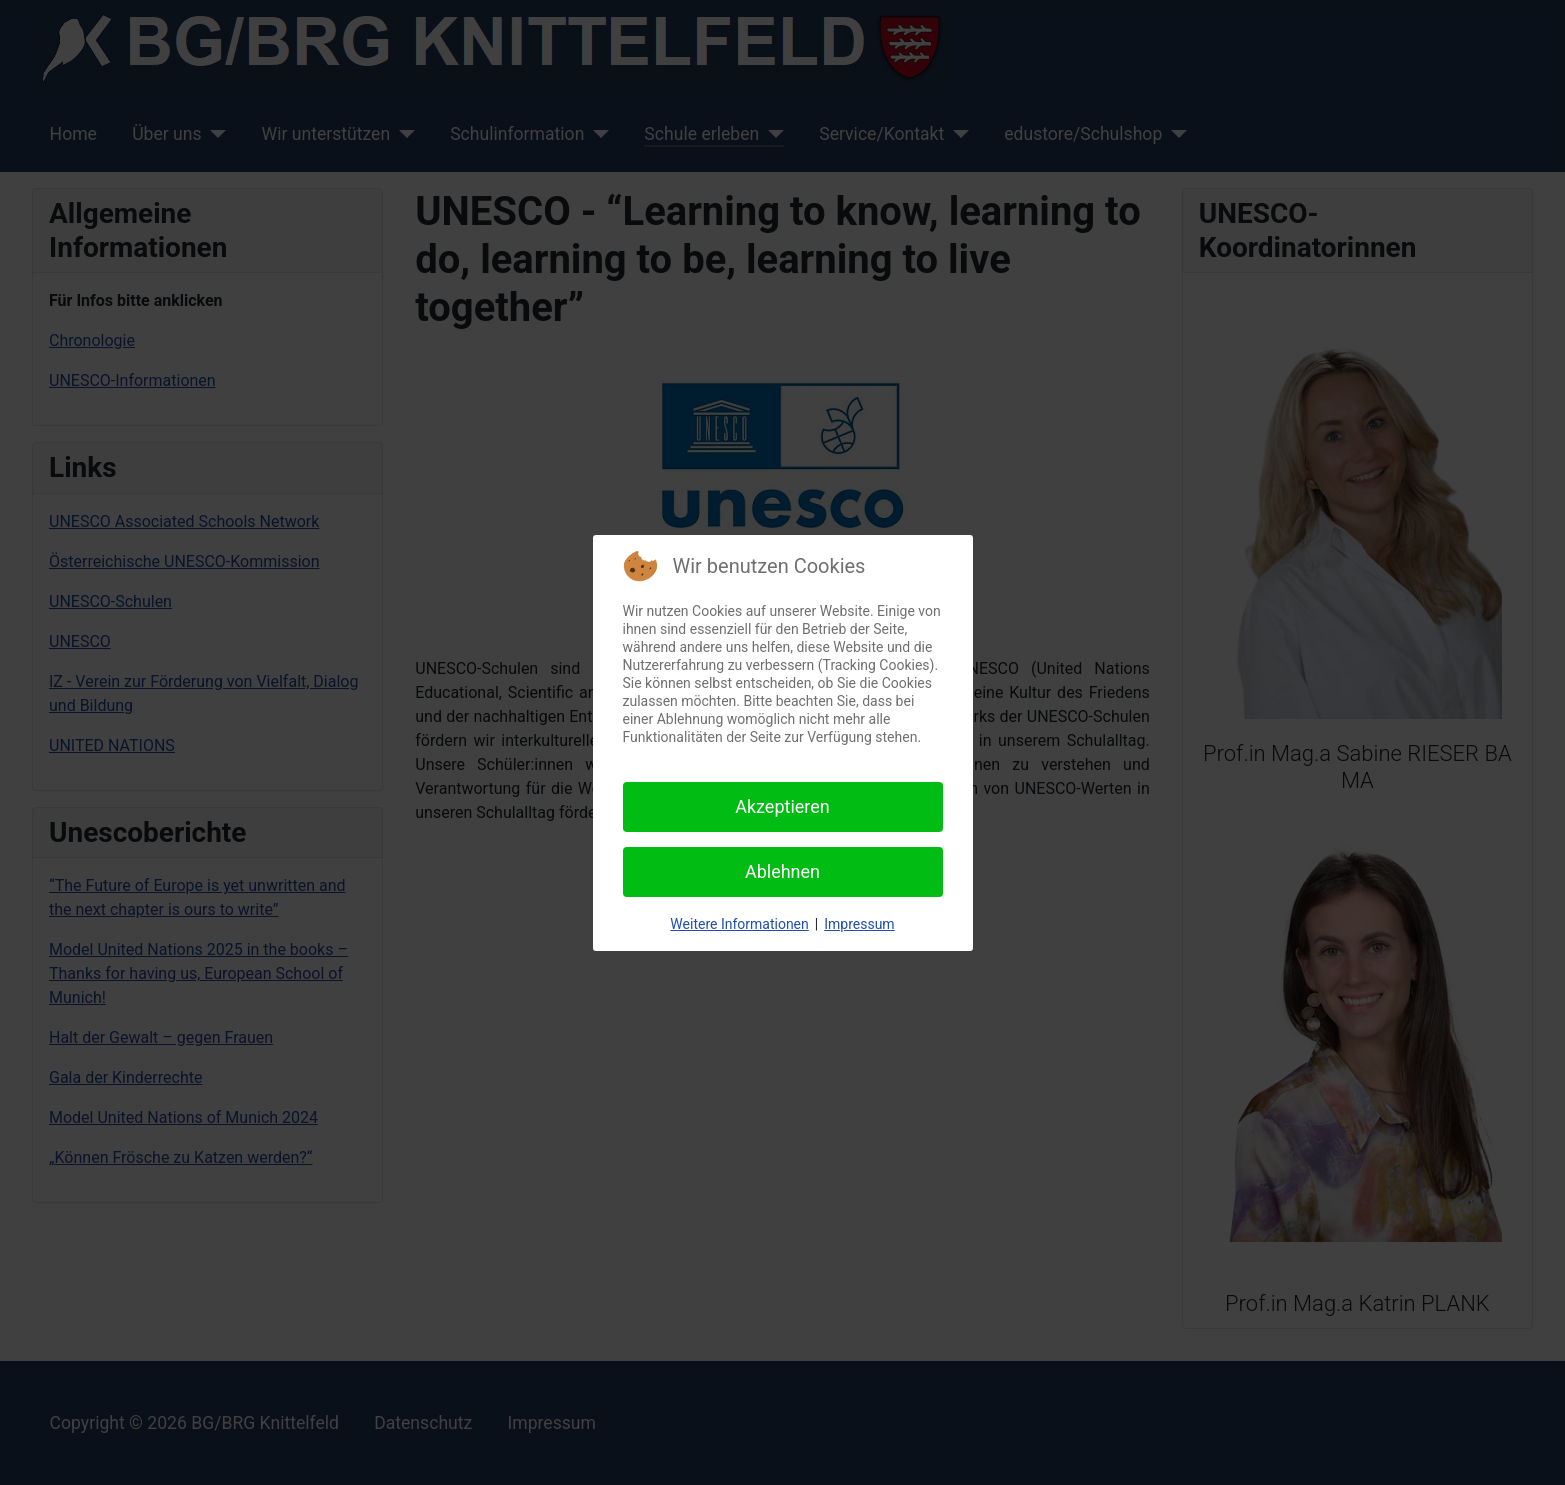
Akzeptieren (782, 806)
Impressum (859, 924)
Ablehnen (782, 871)
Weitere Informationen (739, 924)
